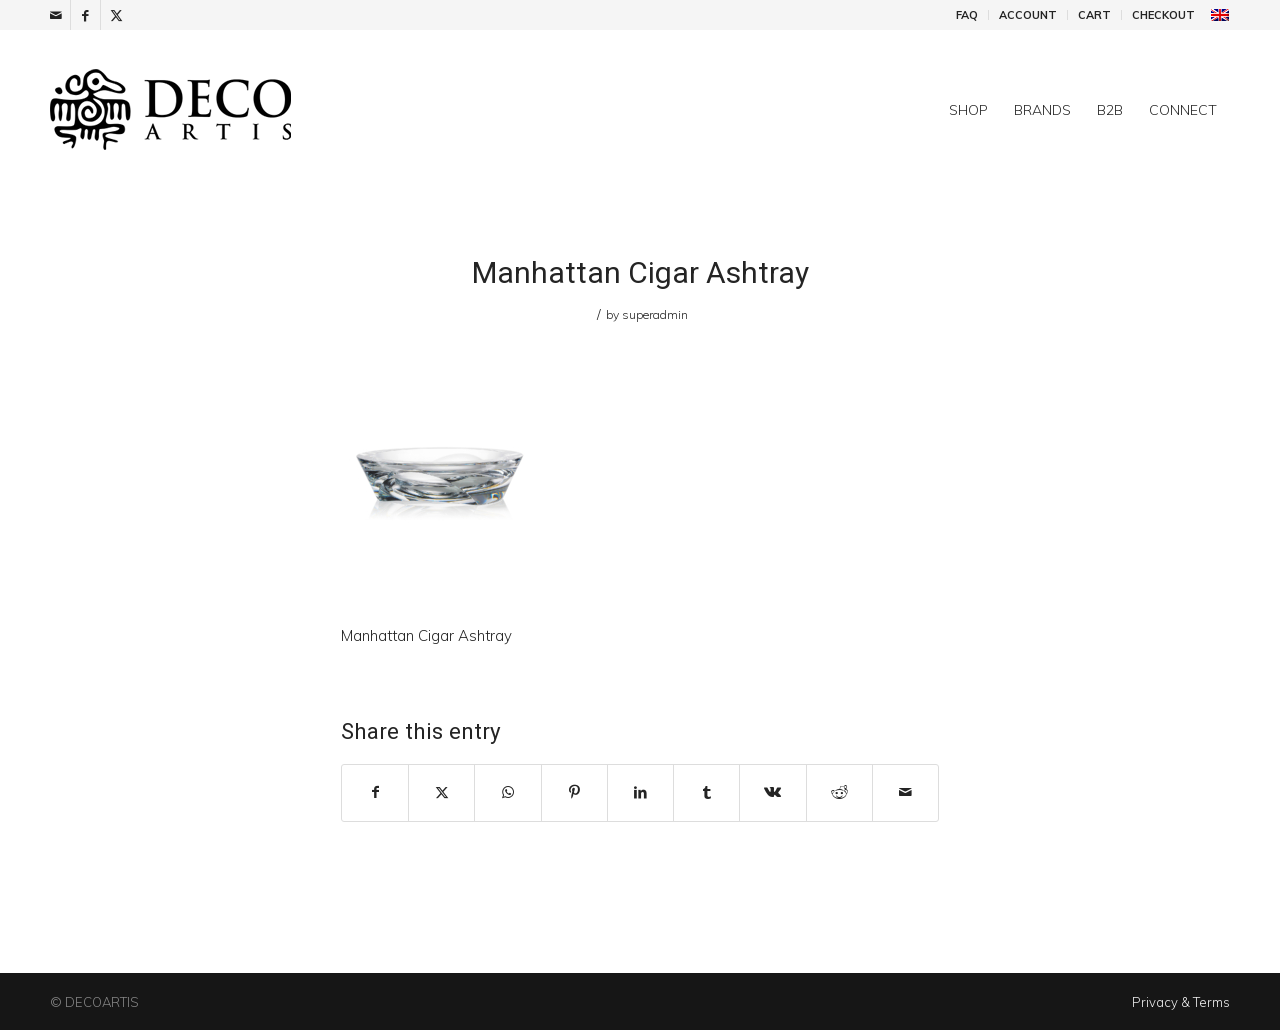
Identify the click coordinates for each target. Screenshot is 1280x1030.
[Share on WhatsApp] (507, 792)
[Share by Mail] (905, 792)
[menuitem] (967, 15)
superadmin (655, 314)
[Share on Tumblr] (706, 792)
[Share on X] (441, 792)
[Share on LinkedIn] (640, 792)
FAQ (967, 15)
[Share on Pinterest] (574, 792)
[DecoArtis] (220, 110)
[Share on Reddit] (839, 792)
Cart (1094, 15)
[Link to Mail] (55, 15)
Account (1028, 15)
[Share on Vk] (772, 792)
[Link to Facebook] (85, 15)
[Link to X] (116, 15)
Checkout (1163, 15)
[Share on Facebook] (375, 792)
